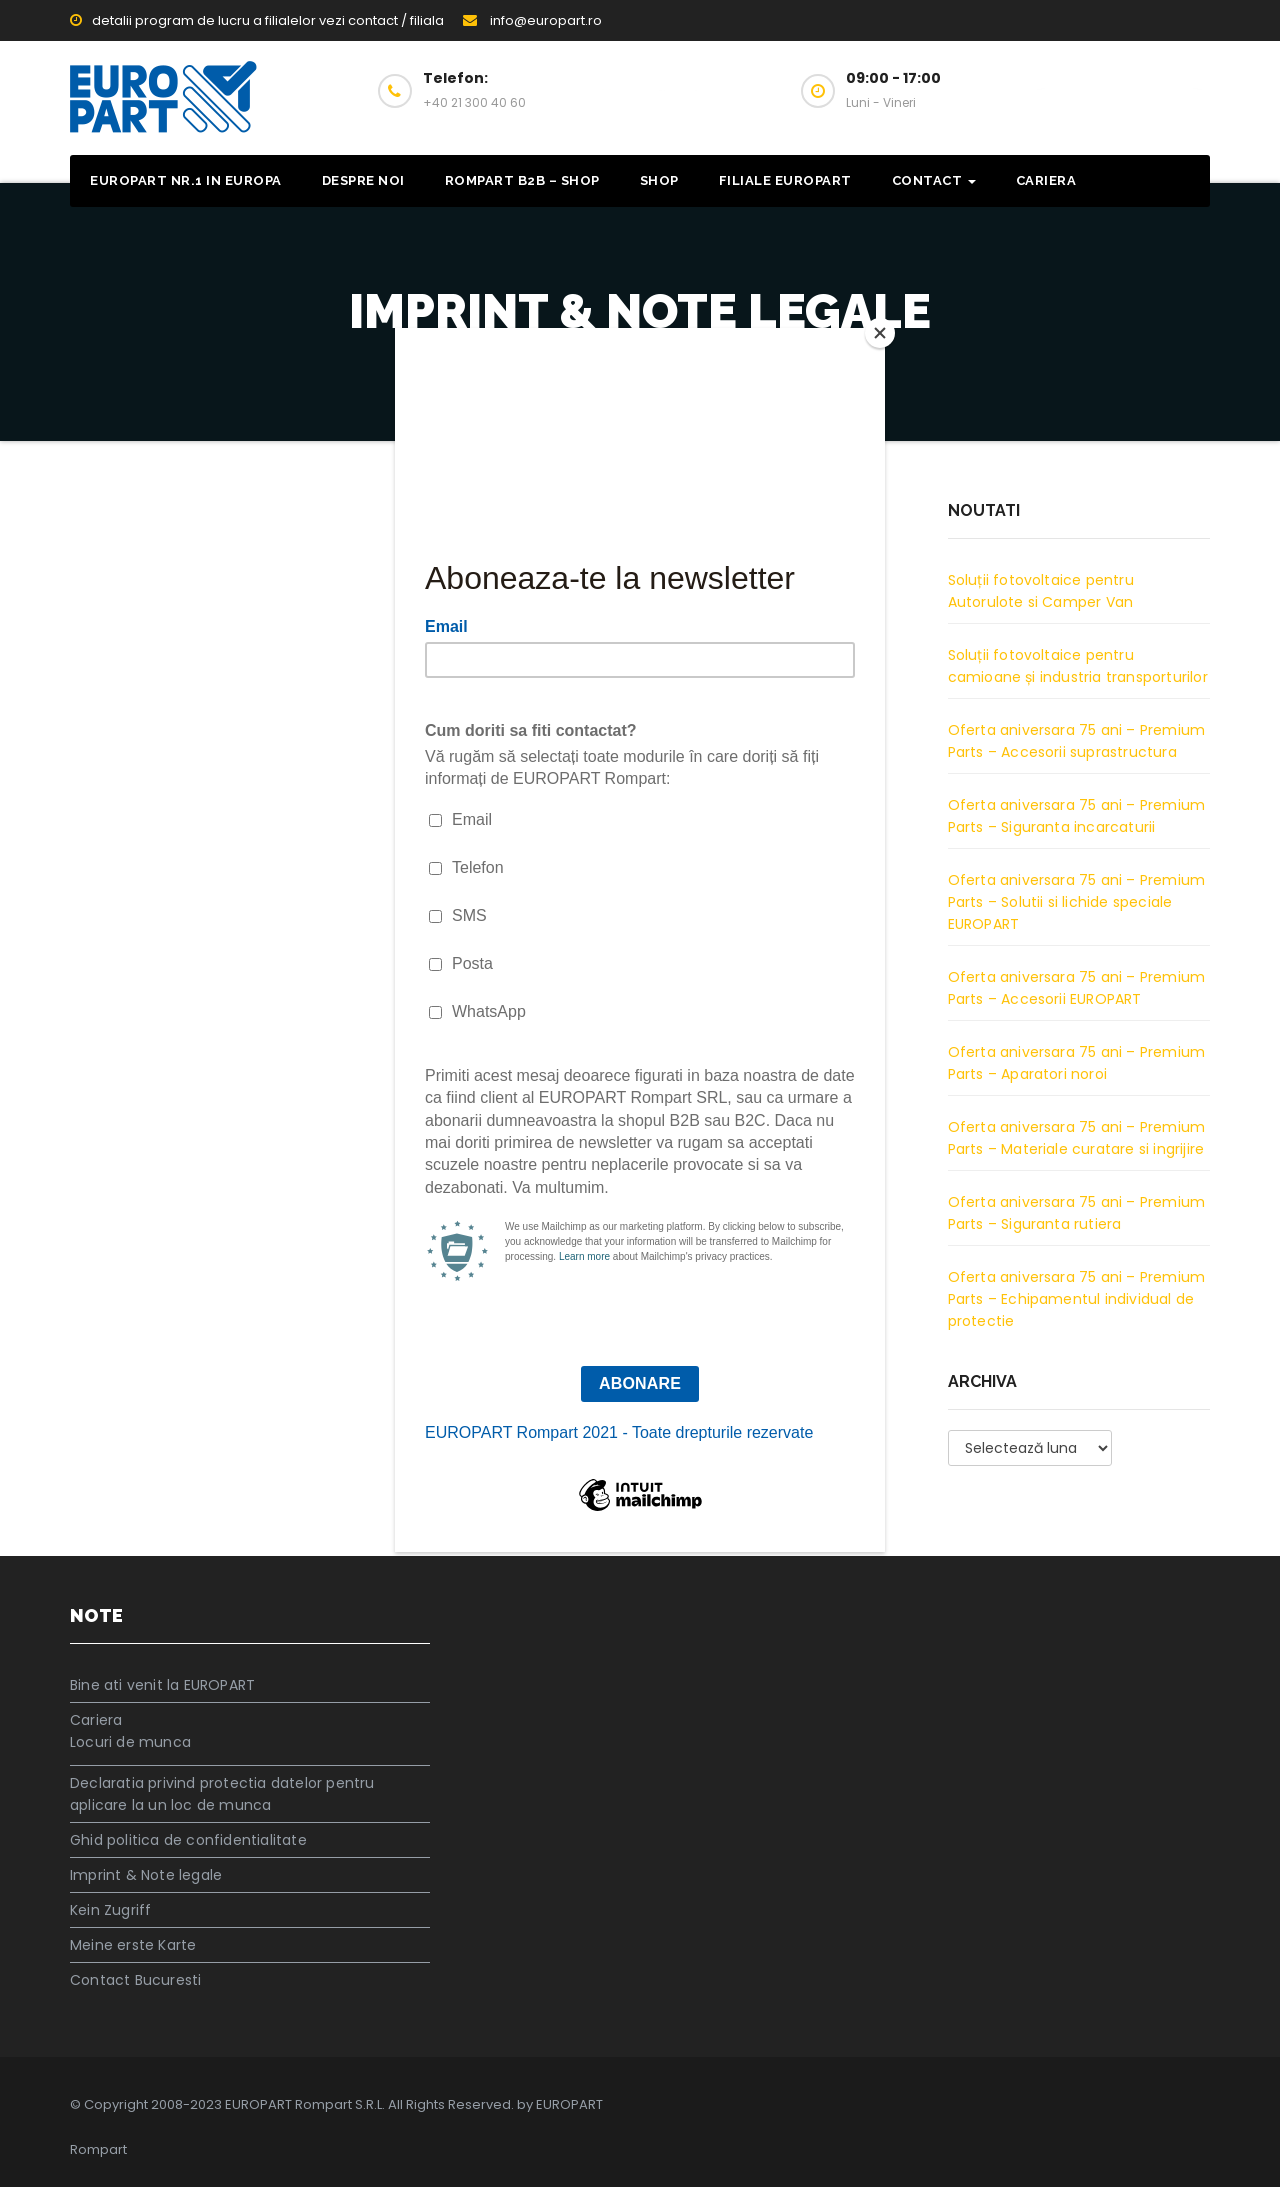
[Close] (880, 333)
